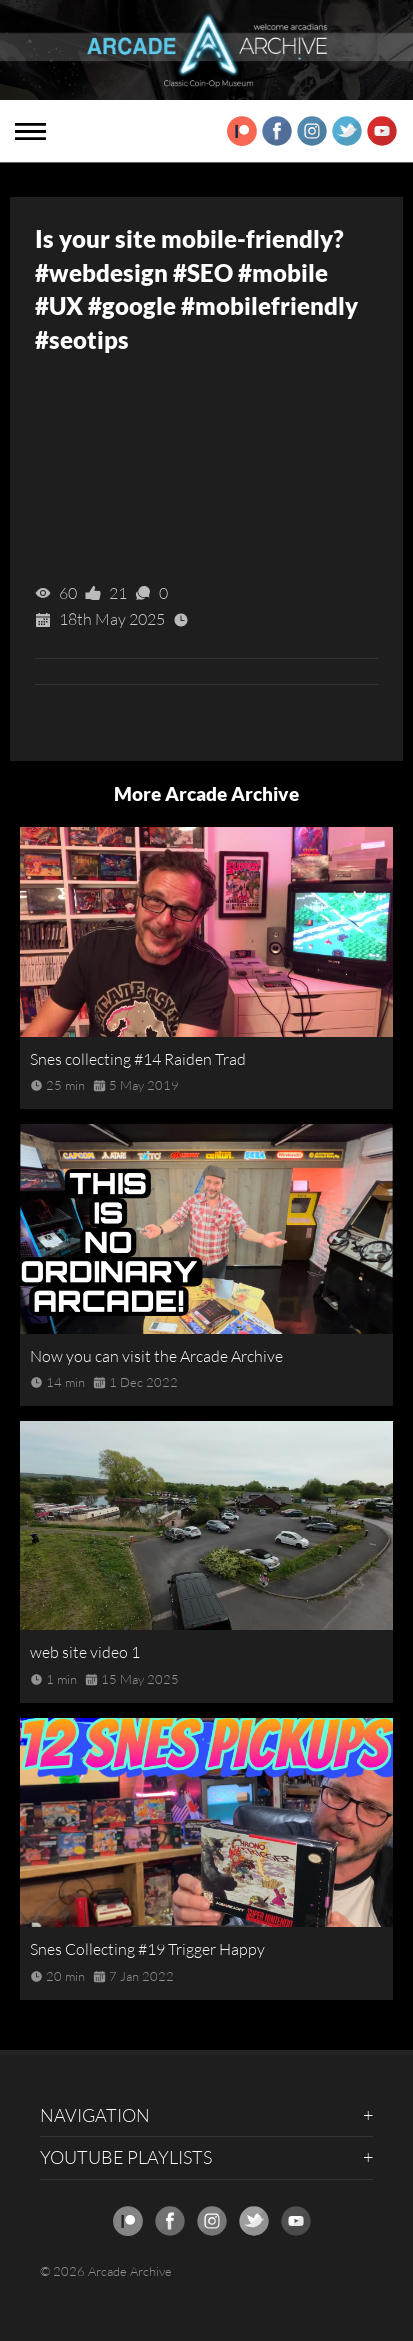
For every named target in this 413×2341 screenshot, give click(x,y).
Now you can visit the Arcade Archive (156, 1356)
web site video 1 (85, 1652)
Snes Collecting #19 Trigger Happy (147, 1949)
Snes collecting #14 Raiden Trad (138, 1059)
